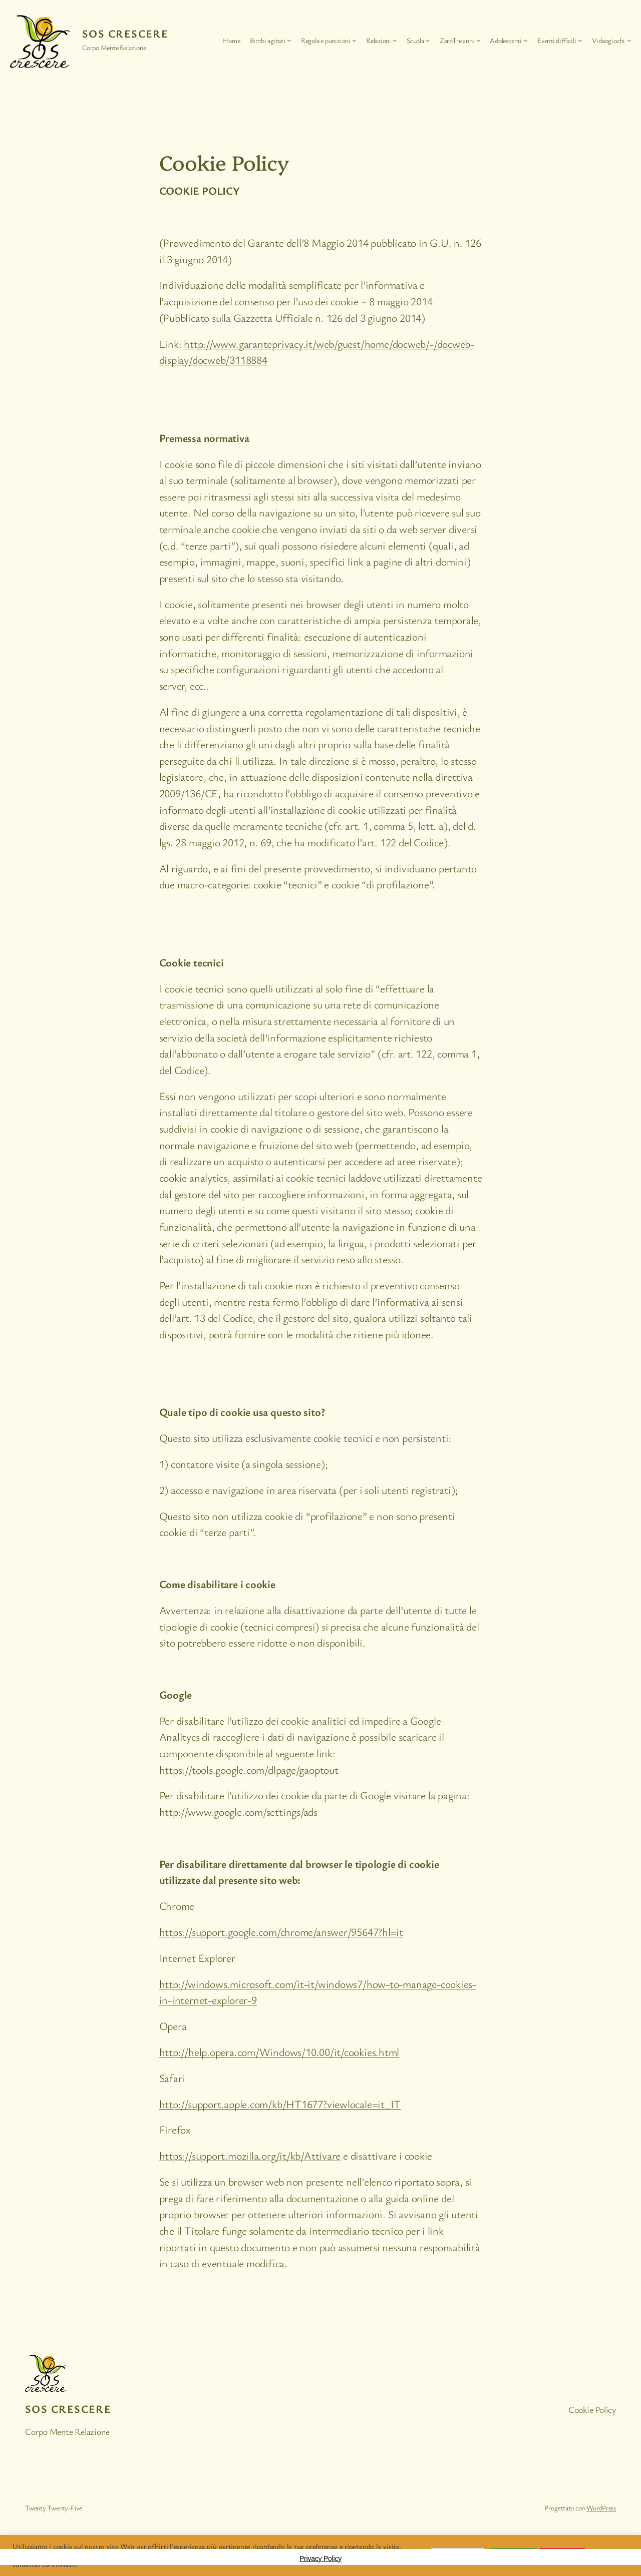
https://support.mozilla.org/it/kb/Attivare (250, 2155)
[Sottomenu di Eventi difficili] (580, 40)
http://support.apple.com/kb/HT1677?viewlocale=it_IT (280, 2104)
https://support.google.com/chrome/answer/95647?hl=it (281, 1931)
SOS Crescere (125, 33)
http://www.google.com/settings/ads (238, 1811)
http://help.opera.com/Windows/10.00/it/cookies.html (279, 2051)
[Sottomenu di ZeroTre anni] (478, 40)
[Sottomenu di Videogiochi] (629, 40)
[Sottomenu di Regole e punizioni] (354, 40)
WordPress (601, 2507)
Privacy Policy (320, 2558)
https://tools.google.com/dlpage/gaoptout (249, 1769)
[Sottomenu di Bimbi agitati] (289, 40)
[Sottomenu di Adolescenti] (525, 40)
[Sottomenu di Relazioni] (395, 40)
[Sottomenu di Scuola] (428, 40)
